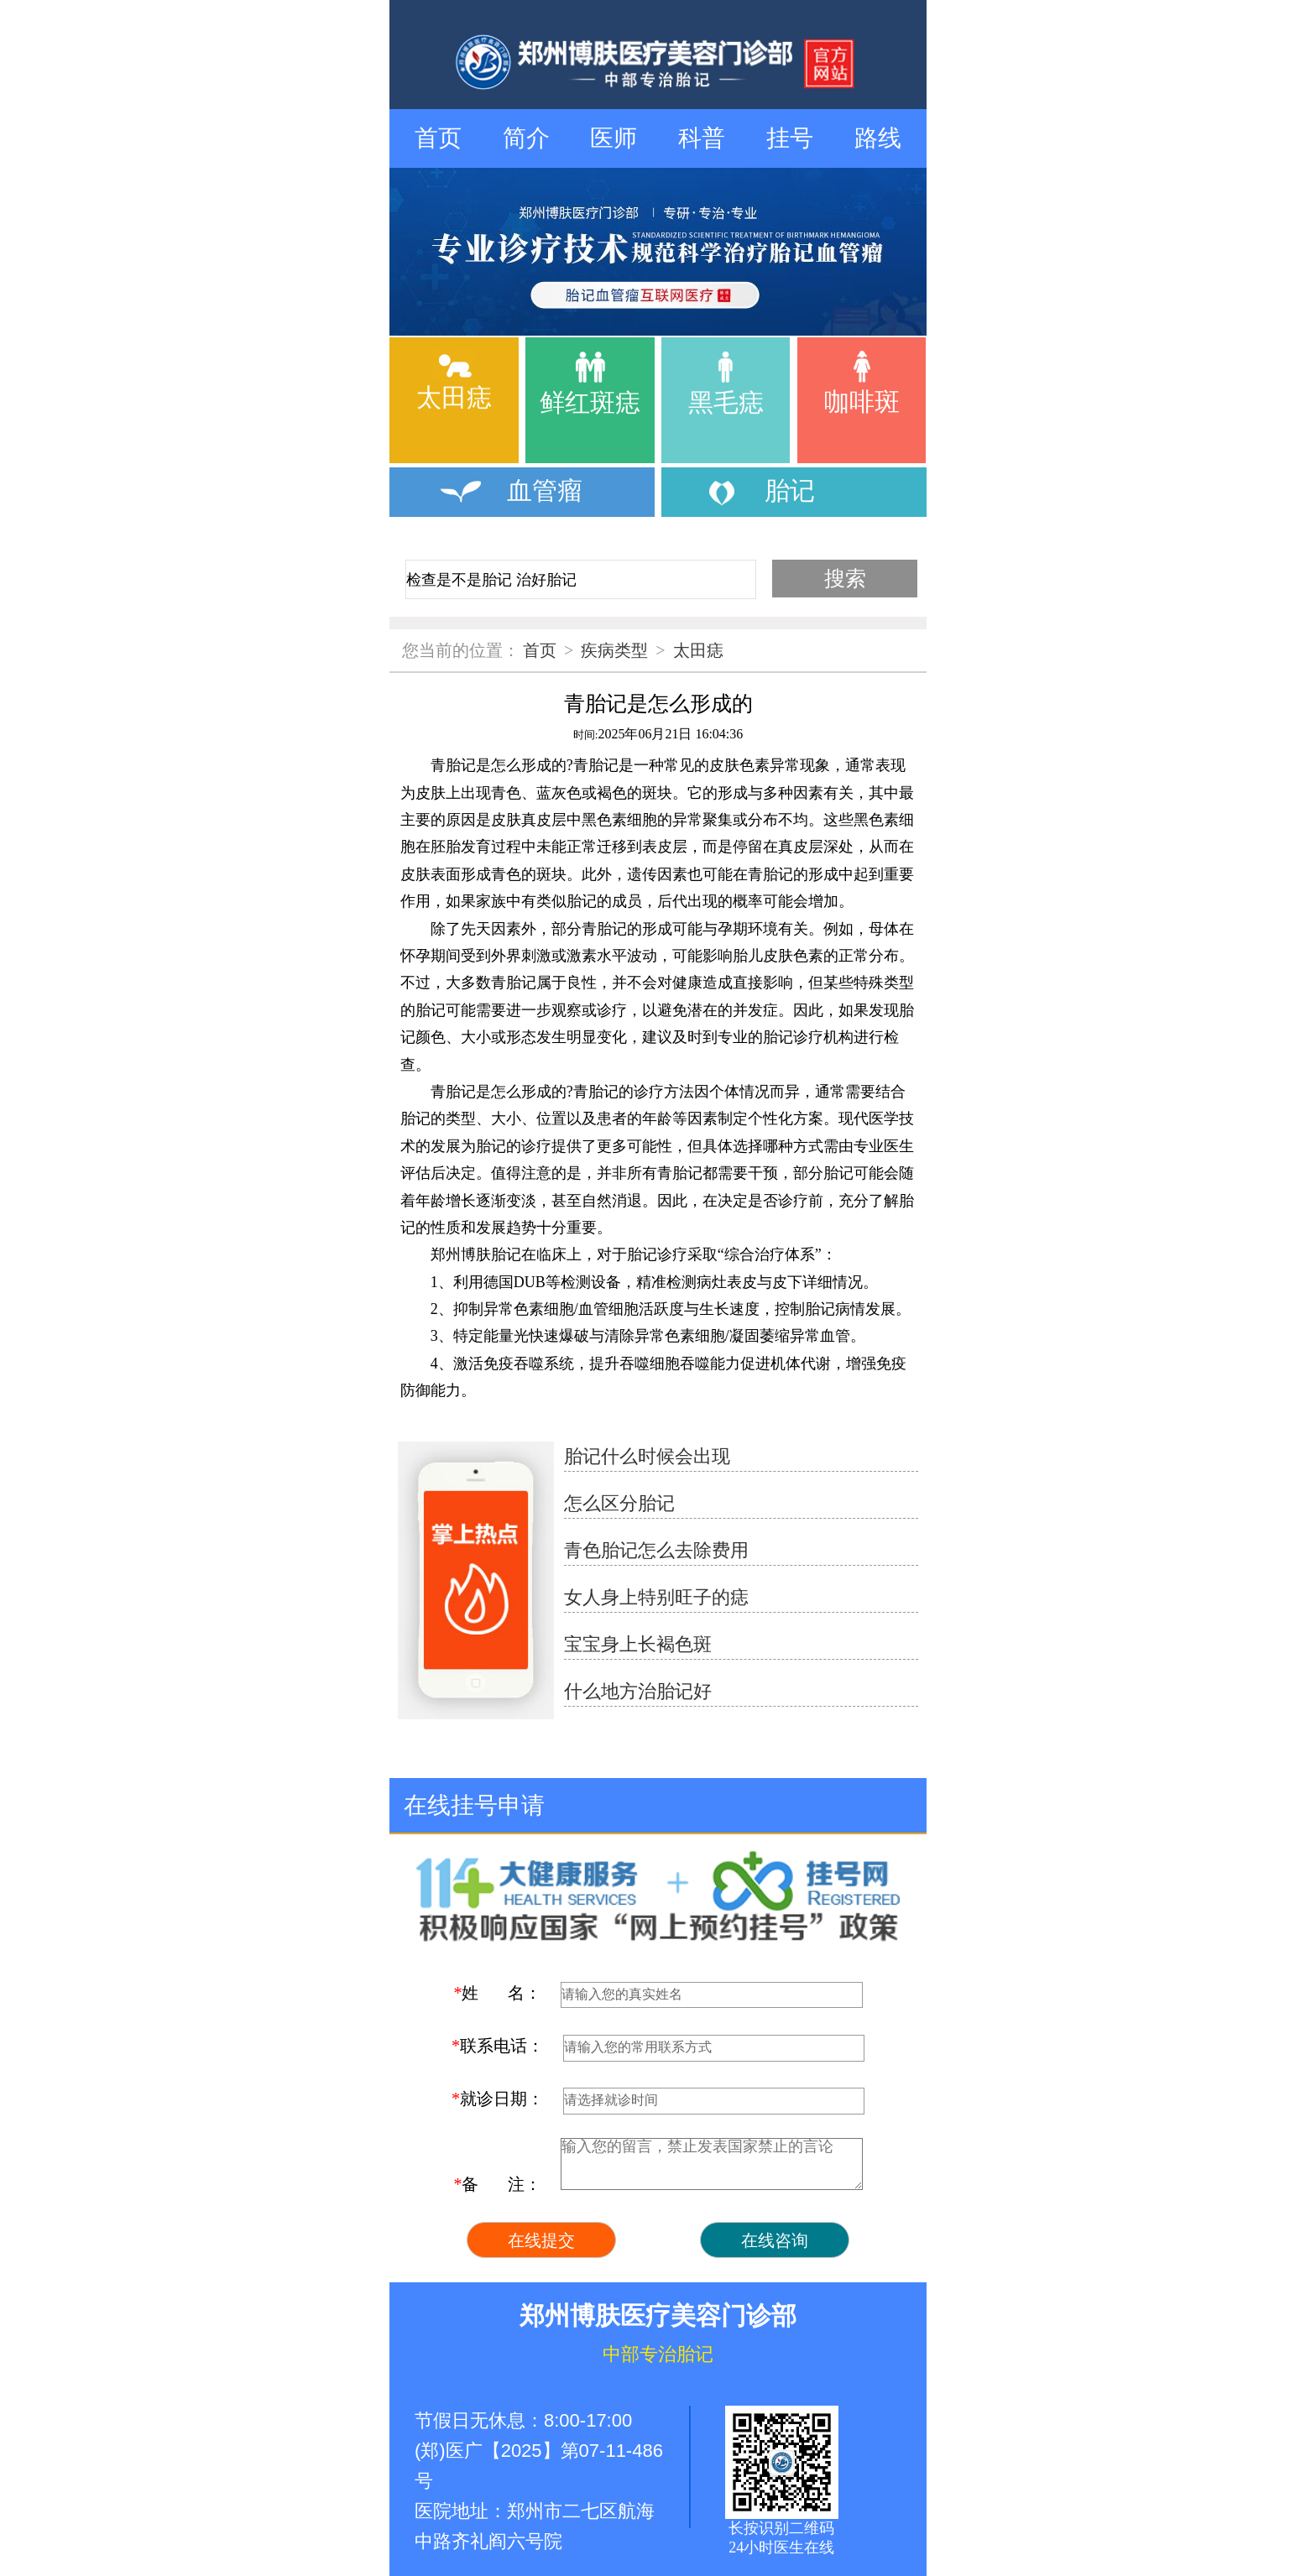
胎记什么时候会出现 (647, 1456)
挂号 (789, 138)
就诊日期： (498, 2098)
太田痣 (698, 650)
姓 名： (497, 1993)
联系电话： (498, 2045)
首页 (438, 138)
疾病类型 (614, 650)
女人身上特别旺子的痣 (656, 1597)
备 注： (497, 2184)
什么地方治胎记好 (638, 1691)
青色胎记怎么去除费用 (656, 1550)
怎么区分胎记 (619, 1503)
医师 (613, 138)
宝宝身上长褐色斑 (638, 1644)
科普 (701, 138)
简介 (526, 138)
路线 (877, 138)
